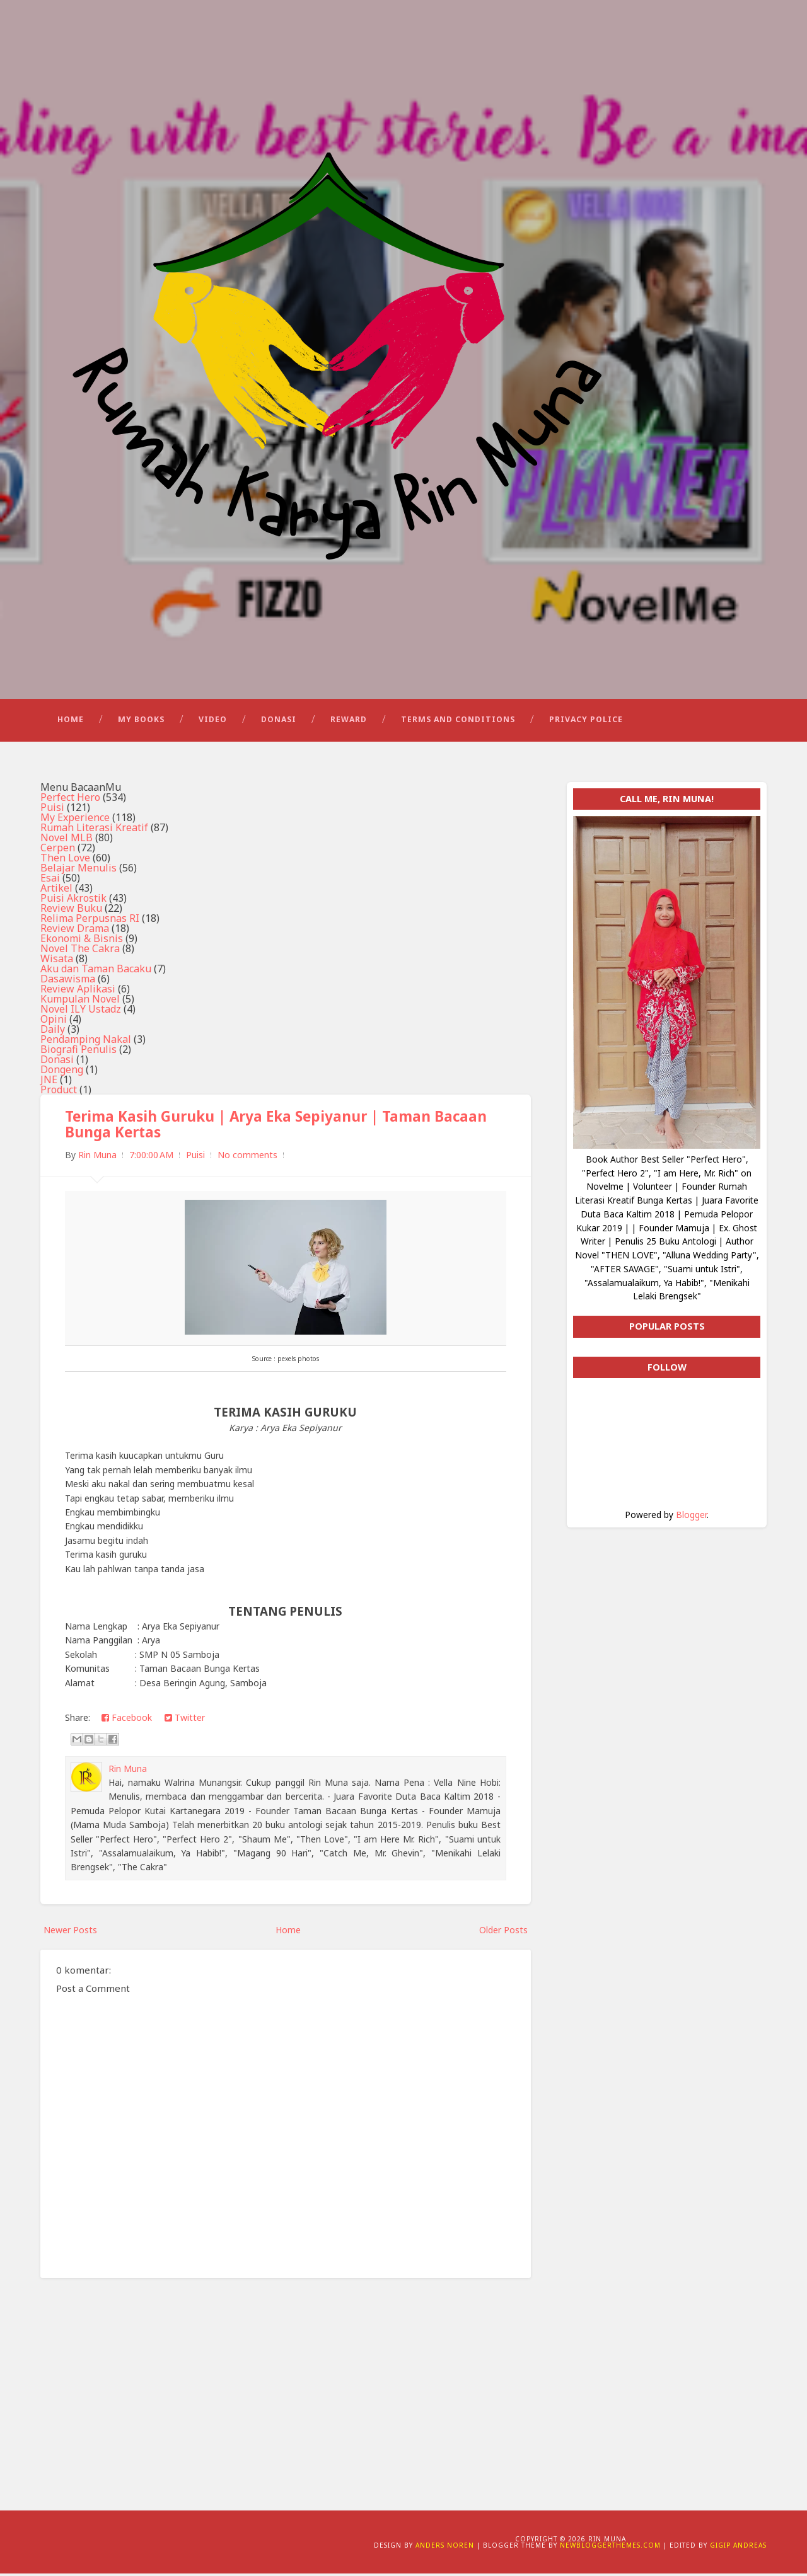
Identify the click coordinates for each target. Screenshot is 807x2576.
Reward (348, 721)
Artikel (56, 890)
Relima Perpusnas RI (89, 921)
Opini (53, 1021)
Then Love (65, 860)
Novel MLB (66, 840)
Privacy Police (586, 721)
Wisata (56, 961)
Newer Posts (70, 1932)
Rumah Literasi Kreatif (94, 830)
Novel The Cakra (80, 951)
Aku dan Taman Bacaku (95, 971)
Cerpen (57, 850)
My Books (141, 721)
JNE (48, 1082)
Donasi (278, 721)
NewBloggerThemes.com (610, 2547)
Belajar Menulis (78, 870)
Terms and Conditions (458, 721)
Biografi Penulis (78, 1052)
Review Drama (74, 931)
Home (70, 721)
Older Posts (503, 1932)
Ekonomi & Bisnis (81, 941)
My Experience (75, 820)
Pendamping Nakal (85, 1042)
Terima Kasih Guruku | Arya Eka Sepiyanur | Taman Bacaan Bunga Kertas (276, 1126)
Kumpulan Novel (80, 1001)
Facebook (127, 1721)
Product (58, 1092)
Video (213, 721)
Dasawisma (67, 981)
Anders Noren (444, 2547)
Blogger (691, 1517)
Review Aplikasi (77, 991)
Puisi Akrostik (73, 900)
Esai (50, 880)
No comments (247, 1158)
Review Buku (71, 910)
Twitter (185, 1721)
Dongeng (61, 1072)
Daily (52, 1031)
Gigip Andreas (738, 2547)
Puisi (52, 810)
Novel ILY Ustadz (80, 1011)
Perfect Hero (70, 800)
